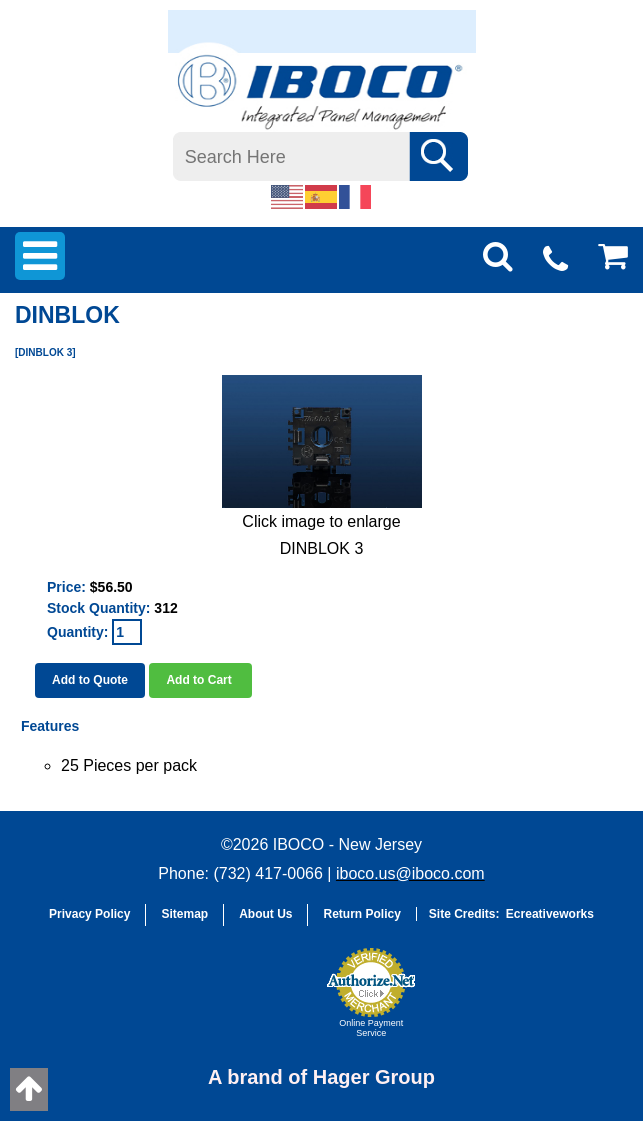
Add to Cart (200, 680)
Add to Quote (90, 680)
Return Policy (361, 914)
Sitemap (184, 914)
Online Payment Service (371, 1028)
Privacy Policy (89, 914)
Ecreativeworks (550, 914)
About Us (265, 914)
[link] (267, 1002)
